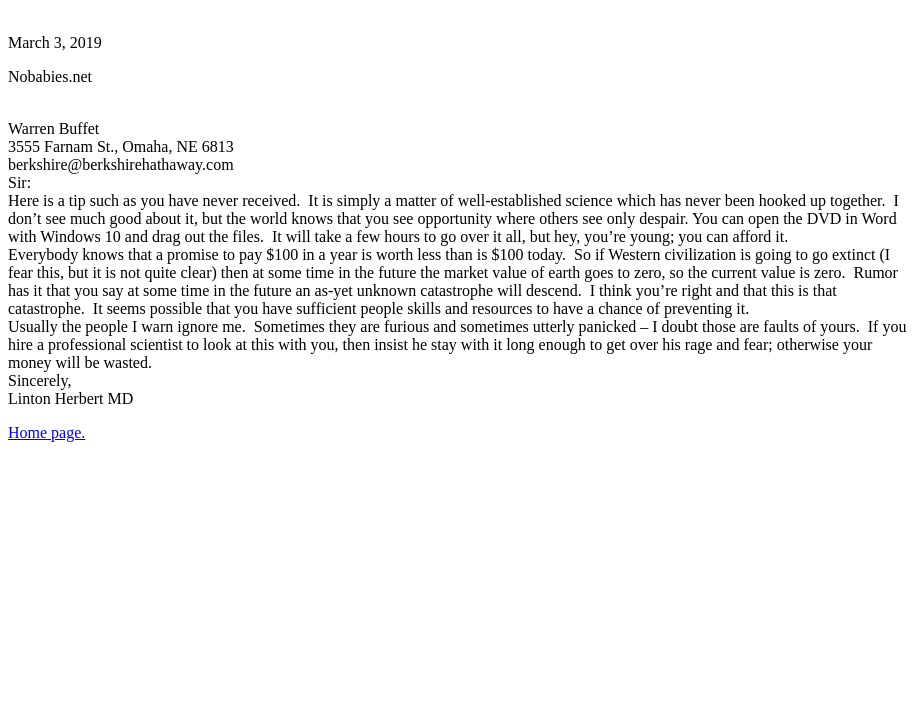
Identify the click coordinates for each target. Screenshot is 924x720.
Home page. (46, 432)
